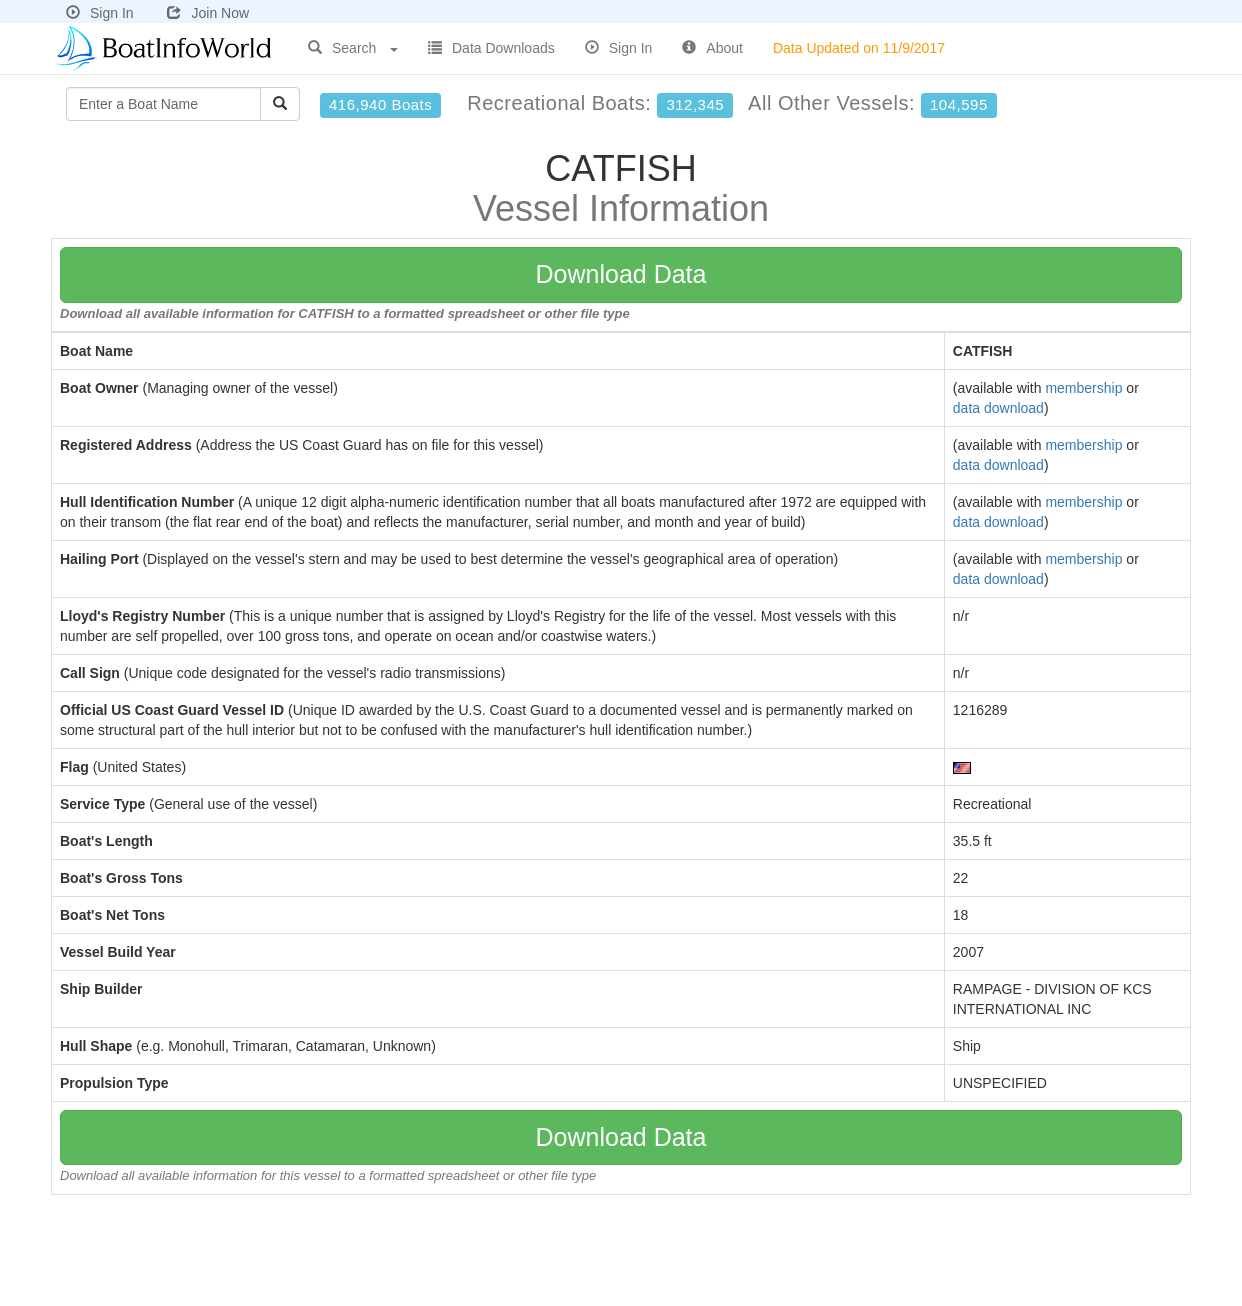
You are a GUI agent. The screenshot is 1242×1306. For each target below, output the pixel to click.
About (712, 48)
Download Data (621, 274)
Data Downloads (491, 48)
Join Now (208, 13)
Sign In (100, 13)
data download (998, 408)
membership (1083, 388)
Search (353, 48)
